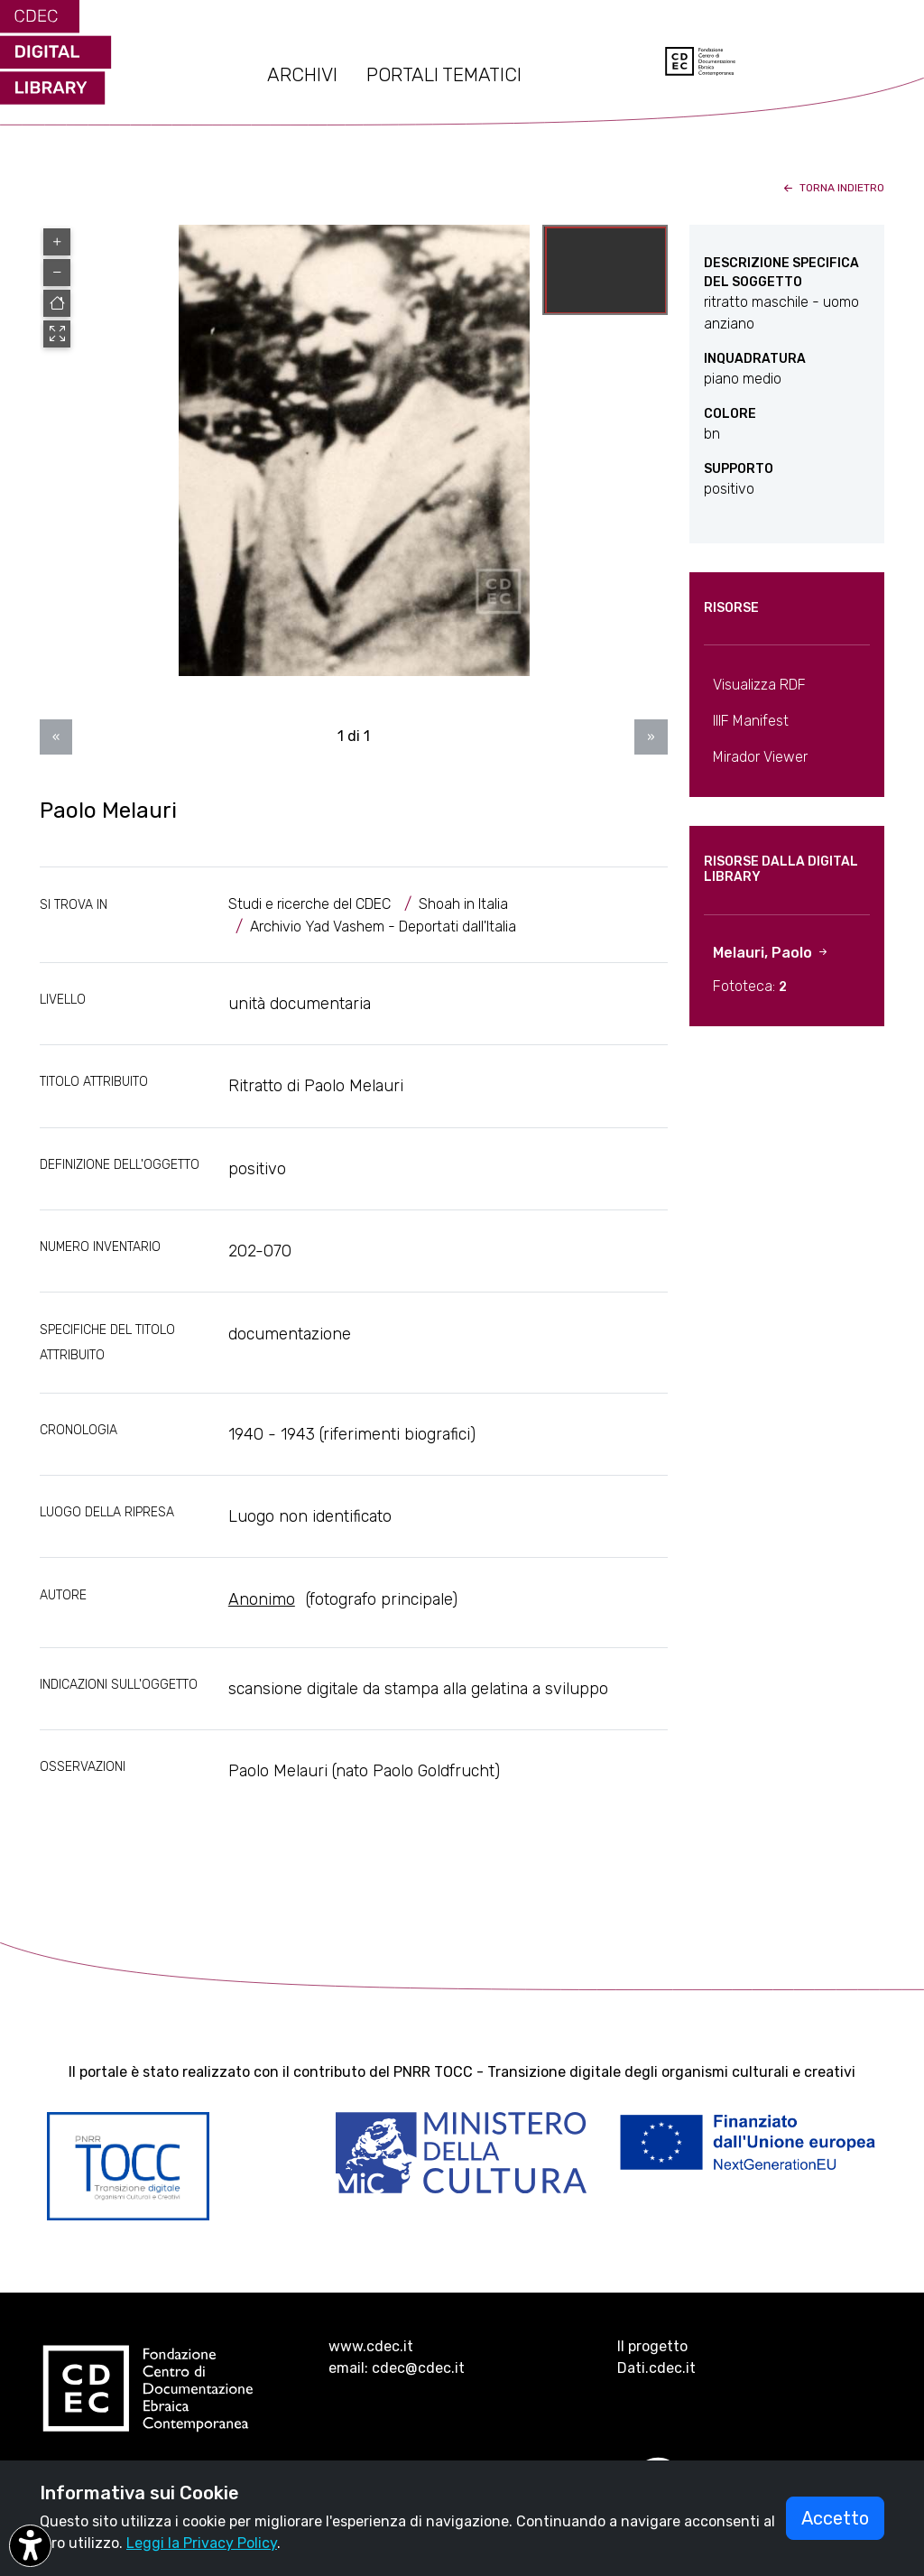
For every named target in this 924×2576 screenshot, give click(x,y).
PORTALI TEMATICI (444, 75)
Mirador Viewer (760, 756)
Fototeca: (750, 986)
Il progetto (652, 2346)
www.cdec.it (370, 2346)
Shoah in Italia (463, 904)
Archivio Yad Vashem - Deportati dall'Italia (383, 926)
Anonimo (261, 1599)
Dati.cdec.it (656, 2368)
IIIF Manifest (751, 720)
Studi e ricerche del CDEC (309, 904)
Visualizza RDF (759, 684)
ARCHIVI (302, 75)
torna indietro (832, 188)
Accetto (835, 2518)
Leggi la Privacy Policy (201, 2543)
